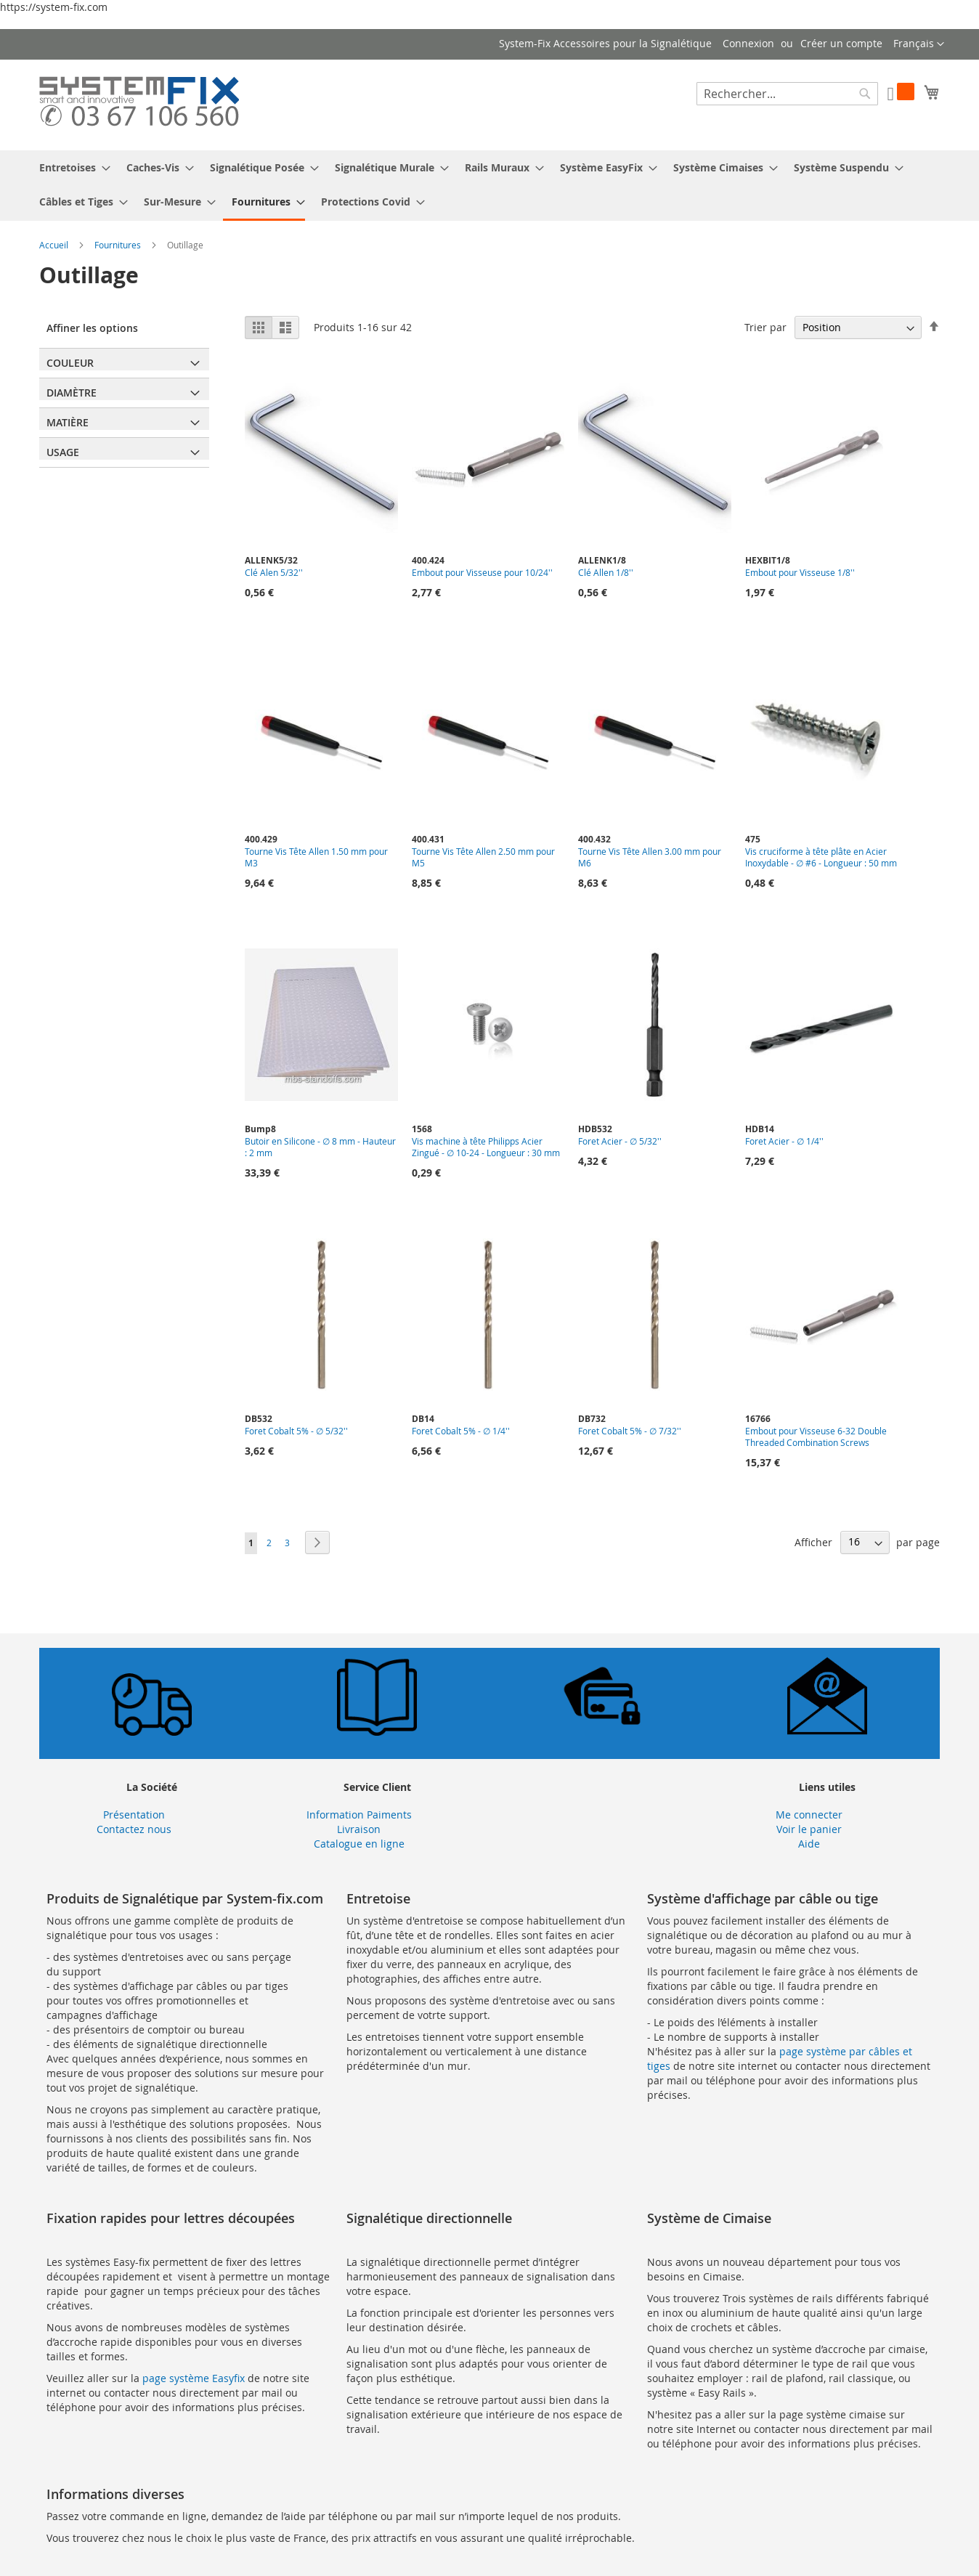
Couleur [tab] (70, 363)
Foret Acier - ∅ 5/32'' (620, 1141)
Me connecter (809, 1814)
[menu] (489, 185)
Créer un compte (841, 43)
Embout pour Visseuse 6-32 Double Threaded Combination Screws (816, 1436)
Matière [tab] (67, 422)
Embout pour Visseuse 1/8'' (800, 572)
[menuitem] (70, 167)
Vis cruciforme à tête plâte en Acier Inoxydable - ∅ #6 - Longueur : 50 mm (821, 857)
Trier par (765, 327)
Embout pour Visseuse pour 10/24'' (482, 572)
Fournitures (118, 245)
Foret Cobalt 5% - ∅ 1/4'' (461, 1431)
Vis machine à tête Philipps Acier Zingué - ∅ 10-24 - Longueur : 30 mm (486, 1146)
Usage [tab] (62, 452)
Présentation (134, 1814)
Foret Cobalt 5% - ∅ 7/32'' (629, 1431)
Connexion (748, 43)
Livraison (359, 1829)
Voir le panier (809, 1829)
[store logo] (139, 104)
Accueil (54, 245)
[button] (918, 44)
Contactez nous (134, 1829)
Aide (809, 1843)
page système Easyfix (193, 2378)
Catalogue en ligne (359, 1843)
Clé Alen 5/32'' (274, 572)
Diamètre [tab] (71, 392)
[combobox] (787, 93)
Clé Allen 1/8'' (605, 572)
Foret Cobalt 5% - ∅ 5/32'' (296, 1431)
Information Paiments (359, 1814)
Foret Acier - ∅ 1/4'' (784, 1141)
